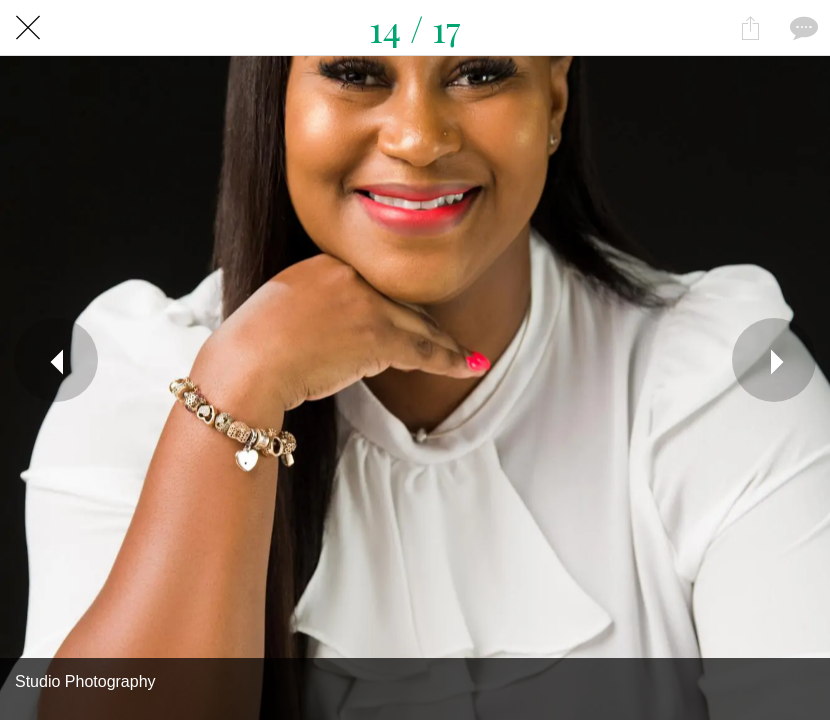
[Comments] (802, 28)
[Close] (28, 28)
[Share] (750, 28)
